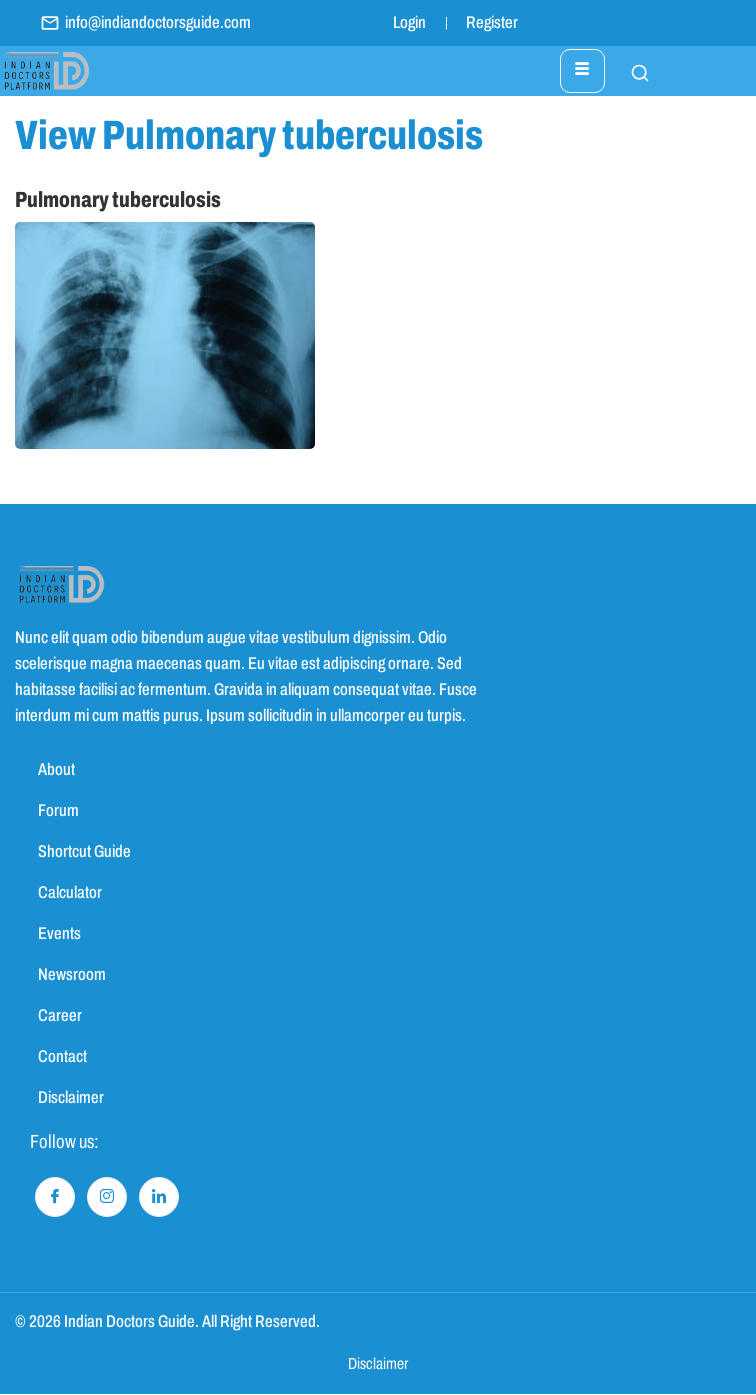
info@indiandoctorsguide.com (145, 23)
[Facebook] (55, 1197)
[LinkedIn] (159, 1197)
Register (492, 22)
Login (409, 22)
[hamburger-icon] (582, 71)
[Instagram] (107, 1197)
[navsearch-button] (630, 71)
